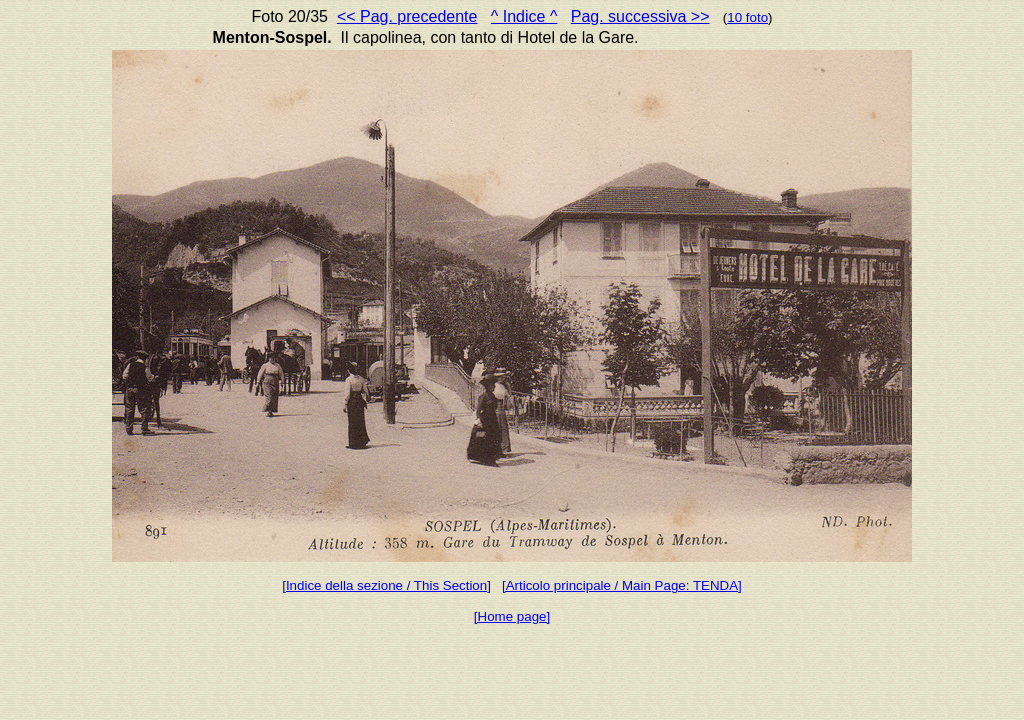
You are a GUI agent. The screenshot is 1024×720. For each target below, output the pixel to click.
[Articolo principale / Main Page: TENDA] (622, 585)
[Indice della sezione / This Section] (386, 585)
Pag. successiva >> (640, 16)
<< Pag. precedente (407, 16)
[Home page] (512, 616)
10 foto (747, 17)
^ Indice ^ (524, 16)
